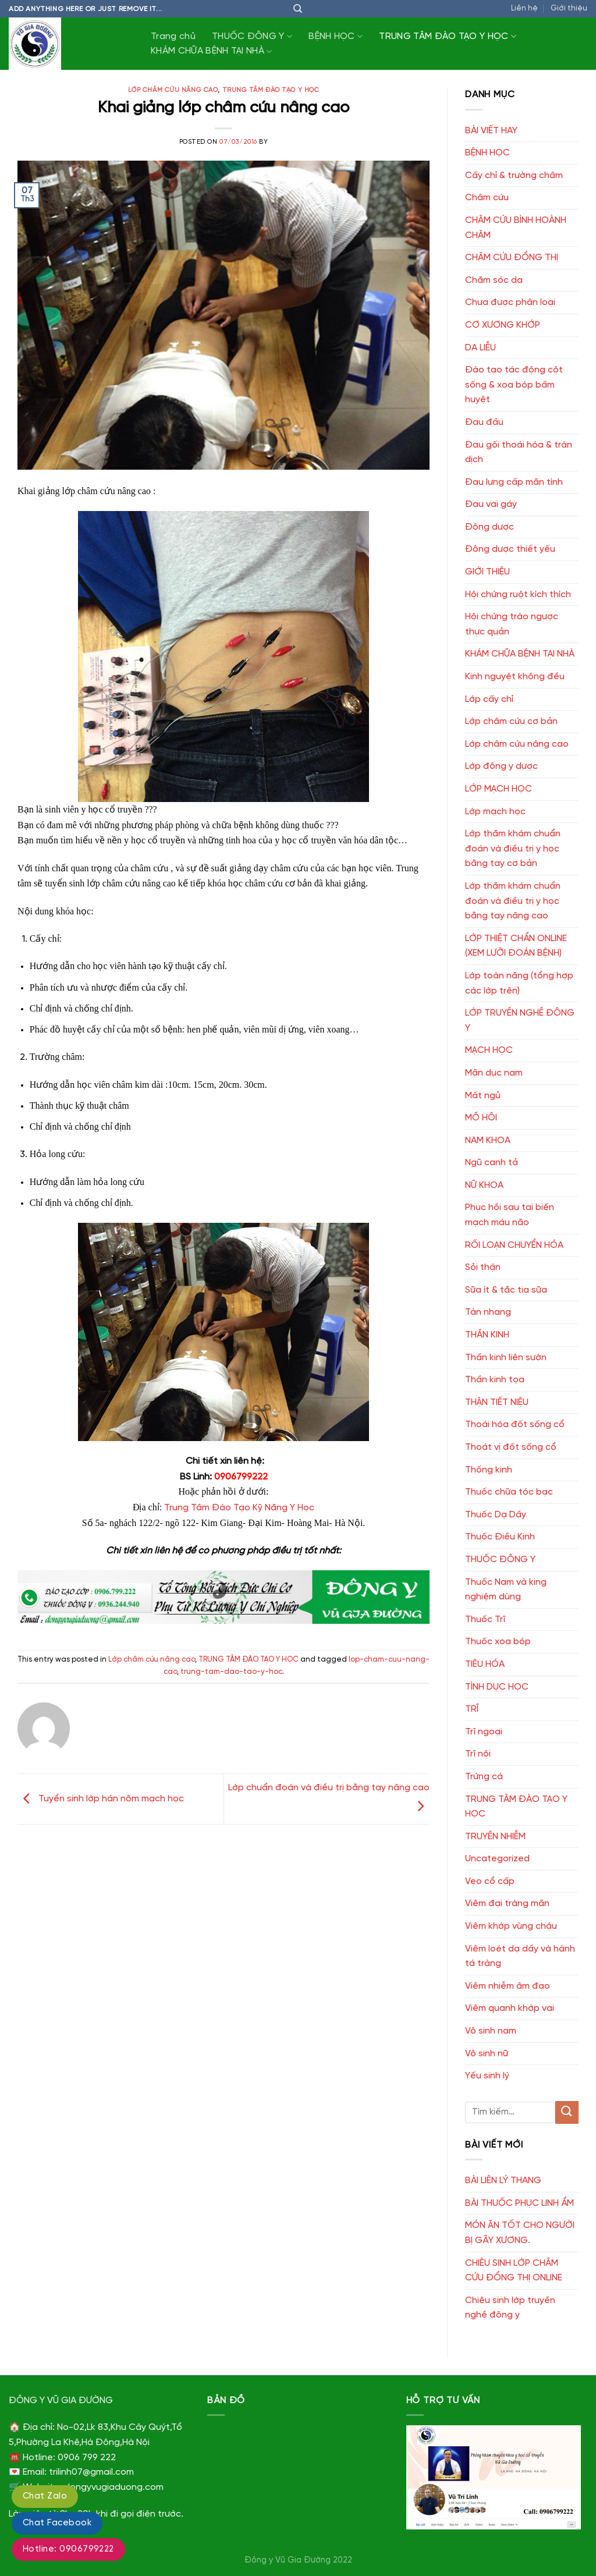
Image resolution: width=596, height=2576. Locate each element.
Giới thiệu (569, 8)
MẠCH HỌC (489, 1050)
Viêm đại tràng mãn (507, 1903)
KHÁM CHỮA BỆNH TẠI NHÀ (211, 51)
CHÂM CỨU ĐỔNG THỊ (511, 257)
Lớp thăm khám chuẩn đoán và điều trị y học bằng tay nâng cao (512, 901)
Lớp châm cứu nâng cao (173, 90)
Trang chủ (173, 36)
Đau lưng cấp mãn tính (514, 482)
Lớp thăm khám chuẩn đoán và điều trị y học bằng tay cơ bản (512, 848)
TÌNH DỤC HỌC (496, 1687)
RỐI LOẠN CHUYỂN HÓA (514, 1245)
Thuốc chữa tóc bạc (509, 1492)
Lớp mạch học (495, 812)
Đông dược (489, 527)
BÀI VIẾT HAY (491, 131)
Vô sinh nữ (486, 2054)
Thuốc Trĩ (485, 1619)
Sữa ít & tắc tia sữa (506, 1290)
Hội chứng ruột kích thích (518, 594)
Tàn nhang (488, 1312)
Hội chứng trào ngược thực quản (511, 624)
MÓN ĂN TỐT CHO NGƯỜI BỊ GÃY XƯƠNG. (519, 2232)
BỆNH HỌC (335, 36)
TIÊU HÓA (485, 1664)
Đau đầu (484, 422)
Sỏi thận (483, 1267)
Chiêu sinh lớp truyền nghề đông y (510, 2307)
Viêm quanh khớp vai (509, 2008)
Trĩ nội (478, 1754)
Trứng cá (484, 1777)
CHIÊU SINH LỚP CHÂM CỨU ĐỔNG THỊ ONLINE (513, 2270)
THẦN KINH (487, 1335)
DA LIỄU (480, 348)
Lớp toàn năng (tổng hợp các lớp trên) (519, 983)
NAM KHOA (487, 1140)
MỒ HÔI (481, 1118)
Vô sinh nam (490, 2031)
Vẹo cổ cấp (490, 1881)
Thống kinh (488, 1470)
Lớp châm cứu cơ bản (511, 721)
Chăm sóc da (494, 280)
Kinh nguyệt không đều (515, 677)
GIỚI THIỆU (487, 572)
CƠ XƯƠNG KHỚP (502, 325)
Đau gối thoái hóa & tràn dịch (518, 452)
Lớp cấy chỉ (489, 699)
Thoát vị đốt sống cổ (510, 1447)
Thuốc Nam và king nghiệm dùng (506, 1589)
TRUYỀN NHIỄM (495, 1836)
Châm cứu (487, 198)
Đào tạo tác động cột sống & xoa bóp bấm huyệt (514, 385)
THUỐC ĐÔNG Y (252, 36)
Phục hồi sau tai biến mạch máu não (509, 1214)
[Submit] (567, 2112)
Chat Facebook (57, 2523)
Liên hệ (524, 8)
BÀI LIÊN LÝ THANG (503, 2180)
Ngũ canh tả (491, 1163)
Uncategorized (497, 1859)
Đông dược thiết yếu (510, 549)
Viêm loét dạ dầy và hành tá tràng (520, 1956)
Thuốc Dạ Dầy (495, 1515)
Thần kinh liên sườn (506, 1357)
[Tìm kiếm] (297, 9)
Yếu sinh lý (487, 2076)
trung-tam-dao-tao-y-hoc (231, 1672)
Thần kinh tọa (494, 1380)
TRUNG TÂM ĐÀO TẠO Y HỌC (447, 36)
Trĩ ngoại (483, 1732)
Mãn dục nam (494, 1073)
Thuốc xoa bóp (498, 1642)
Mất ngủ (483, 1096)
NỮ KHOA (484, 1185)
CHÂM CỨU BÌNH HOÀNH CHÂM (515, 227)
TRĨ (471, 1709)
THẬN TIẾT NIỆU (496, 1402)
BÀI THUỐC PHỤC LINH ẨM (519, 2203)
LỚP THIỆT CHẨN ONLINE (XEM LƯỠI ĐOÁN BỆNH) (516, 946)
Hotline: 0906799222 (68, 2549)
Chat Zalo (45, 2496)
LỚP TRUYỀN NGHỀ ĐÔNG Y (519, 1020)
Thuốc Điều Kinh (500, 1537)
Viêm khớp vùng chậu (511, 1926)
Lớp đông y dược (501, 766)
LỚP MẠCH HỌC (498, 789)
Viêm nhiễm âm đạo (507, 1986)
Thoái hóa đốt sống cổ (515, 1424)
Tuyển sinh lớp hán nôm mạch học (100, 1799)
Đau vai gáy (491, 504)
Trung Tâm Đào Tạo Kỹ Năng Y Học (239, 1508)
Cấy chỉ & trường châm (514, 175)
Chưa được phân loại (510, 302)
